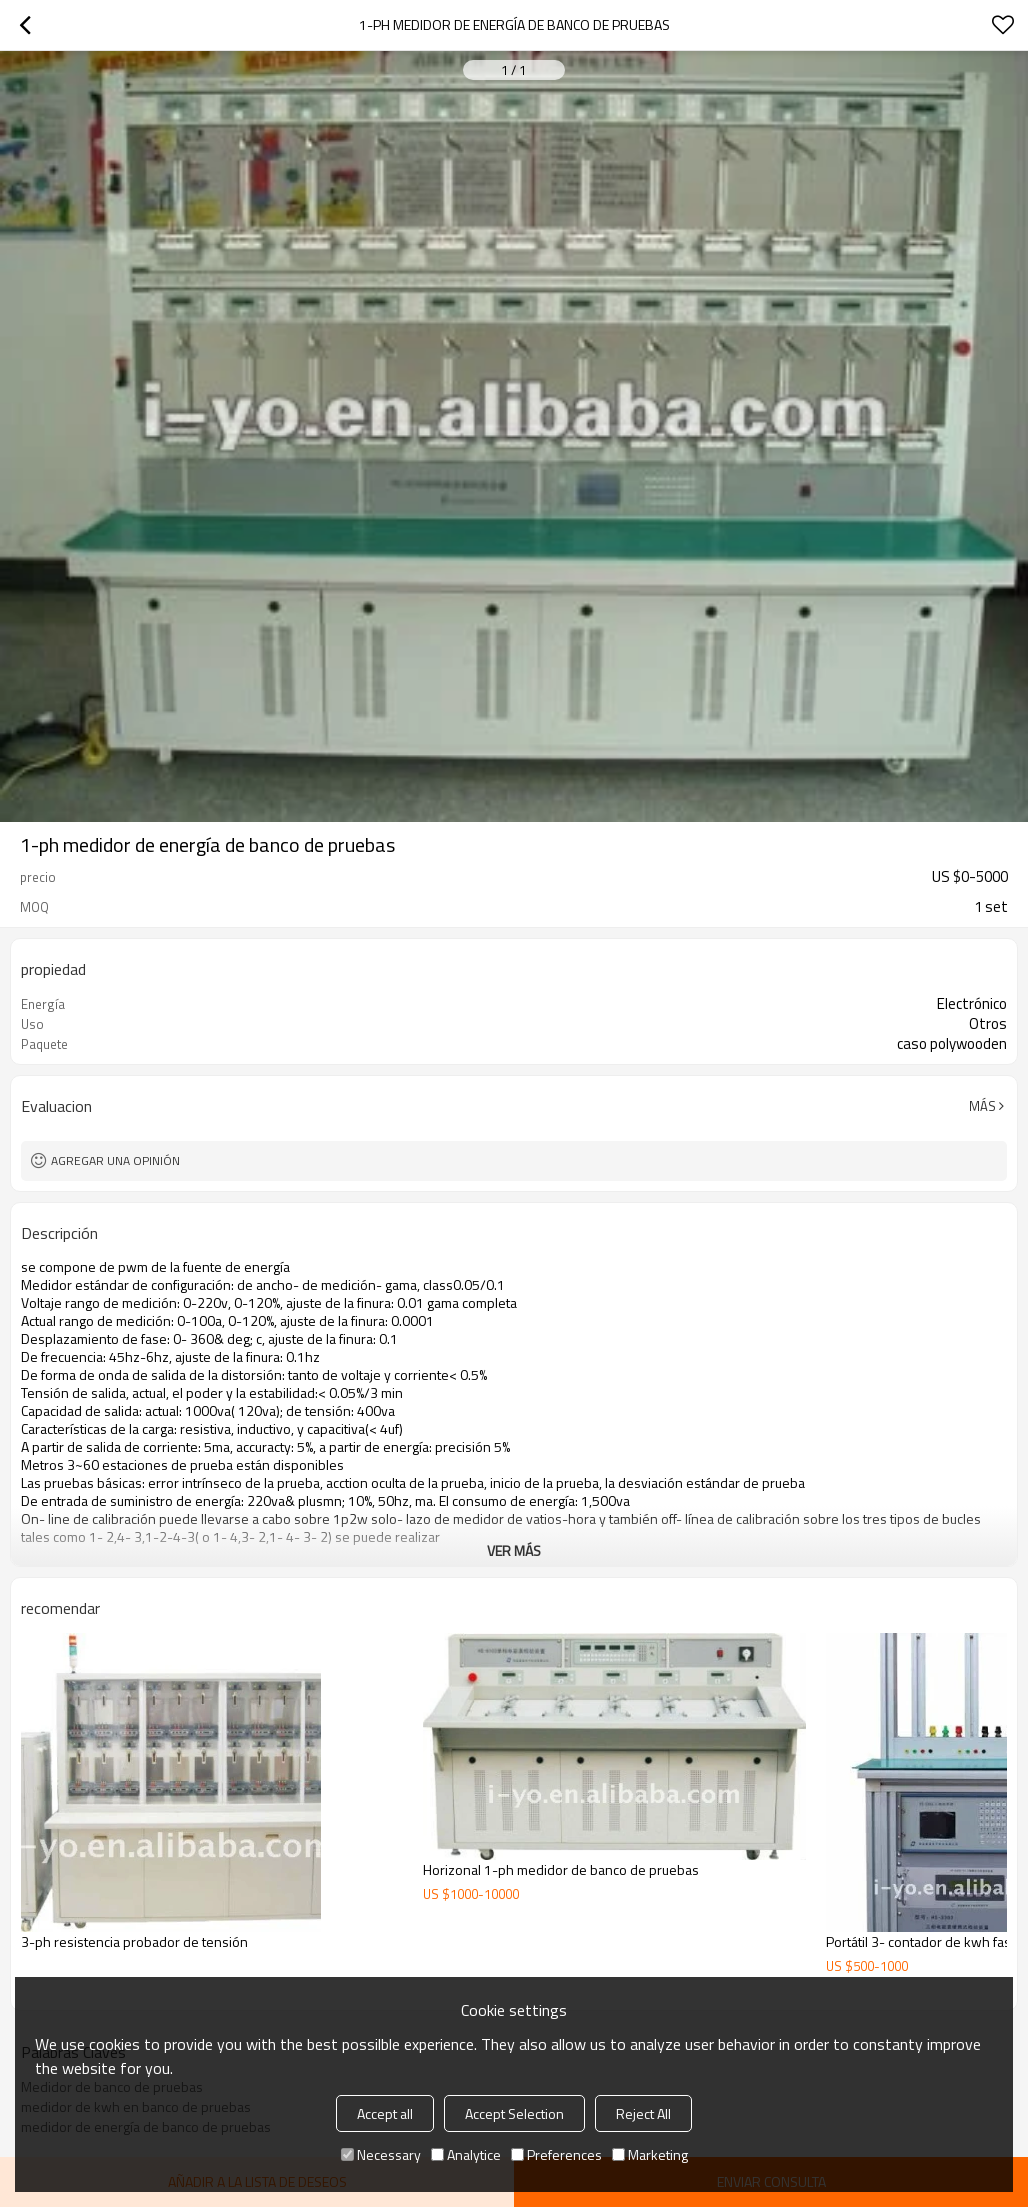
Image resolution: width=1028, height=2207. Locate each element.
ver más (514, 1550)
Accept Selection (514, 2113)
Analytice (466, 2154)
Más (982, 1106)
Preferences (556, 2154)
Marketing (650, 2154)
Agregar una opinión (115, 1160)
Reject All (643, 2113)
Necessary (381, 2154)
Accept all (385, 2113)
